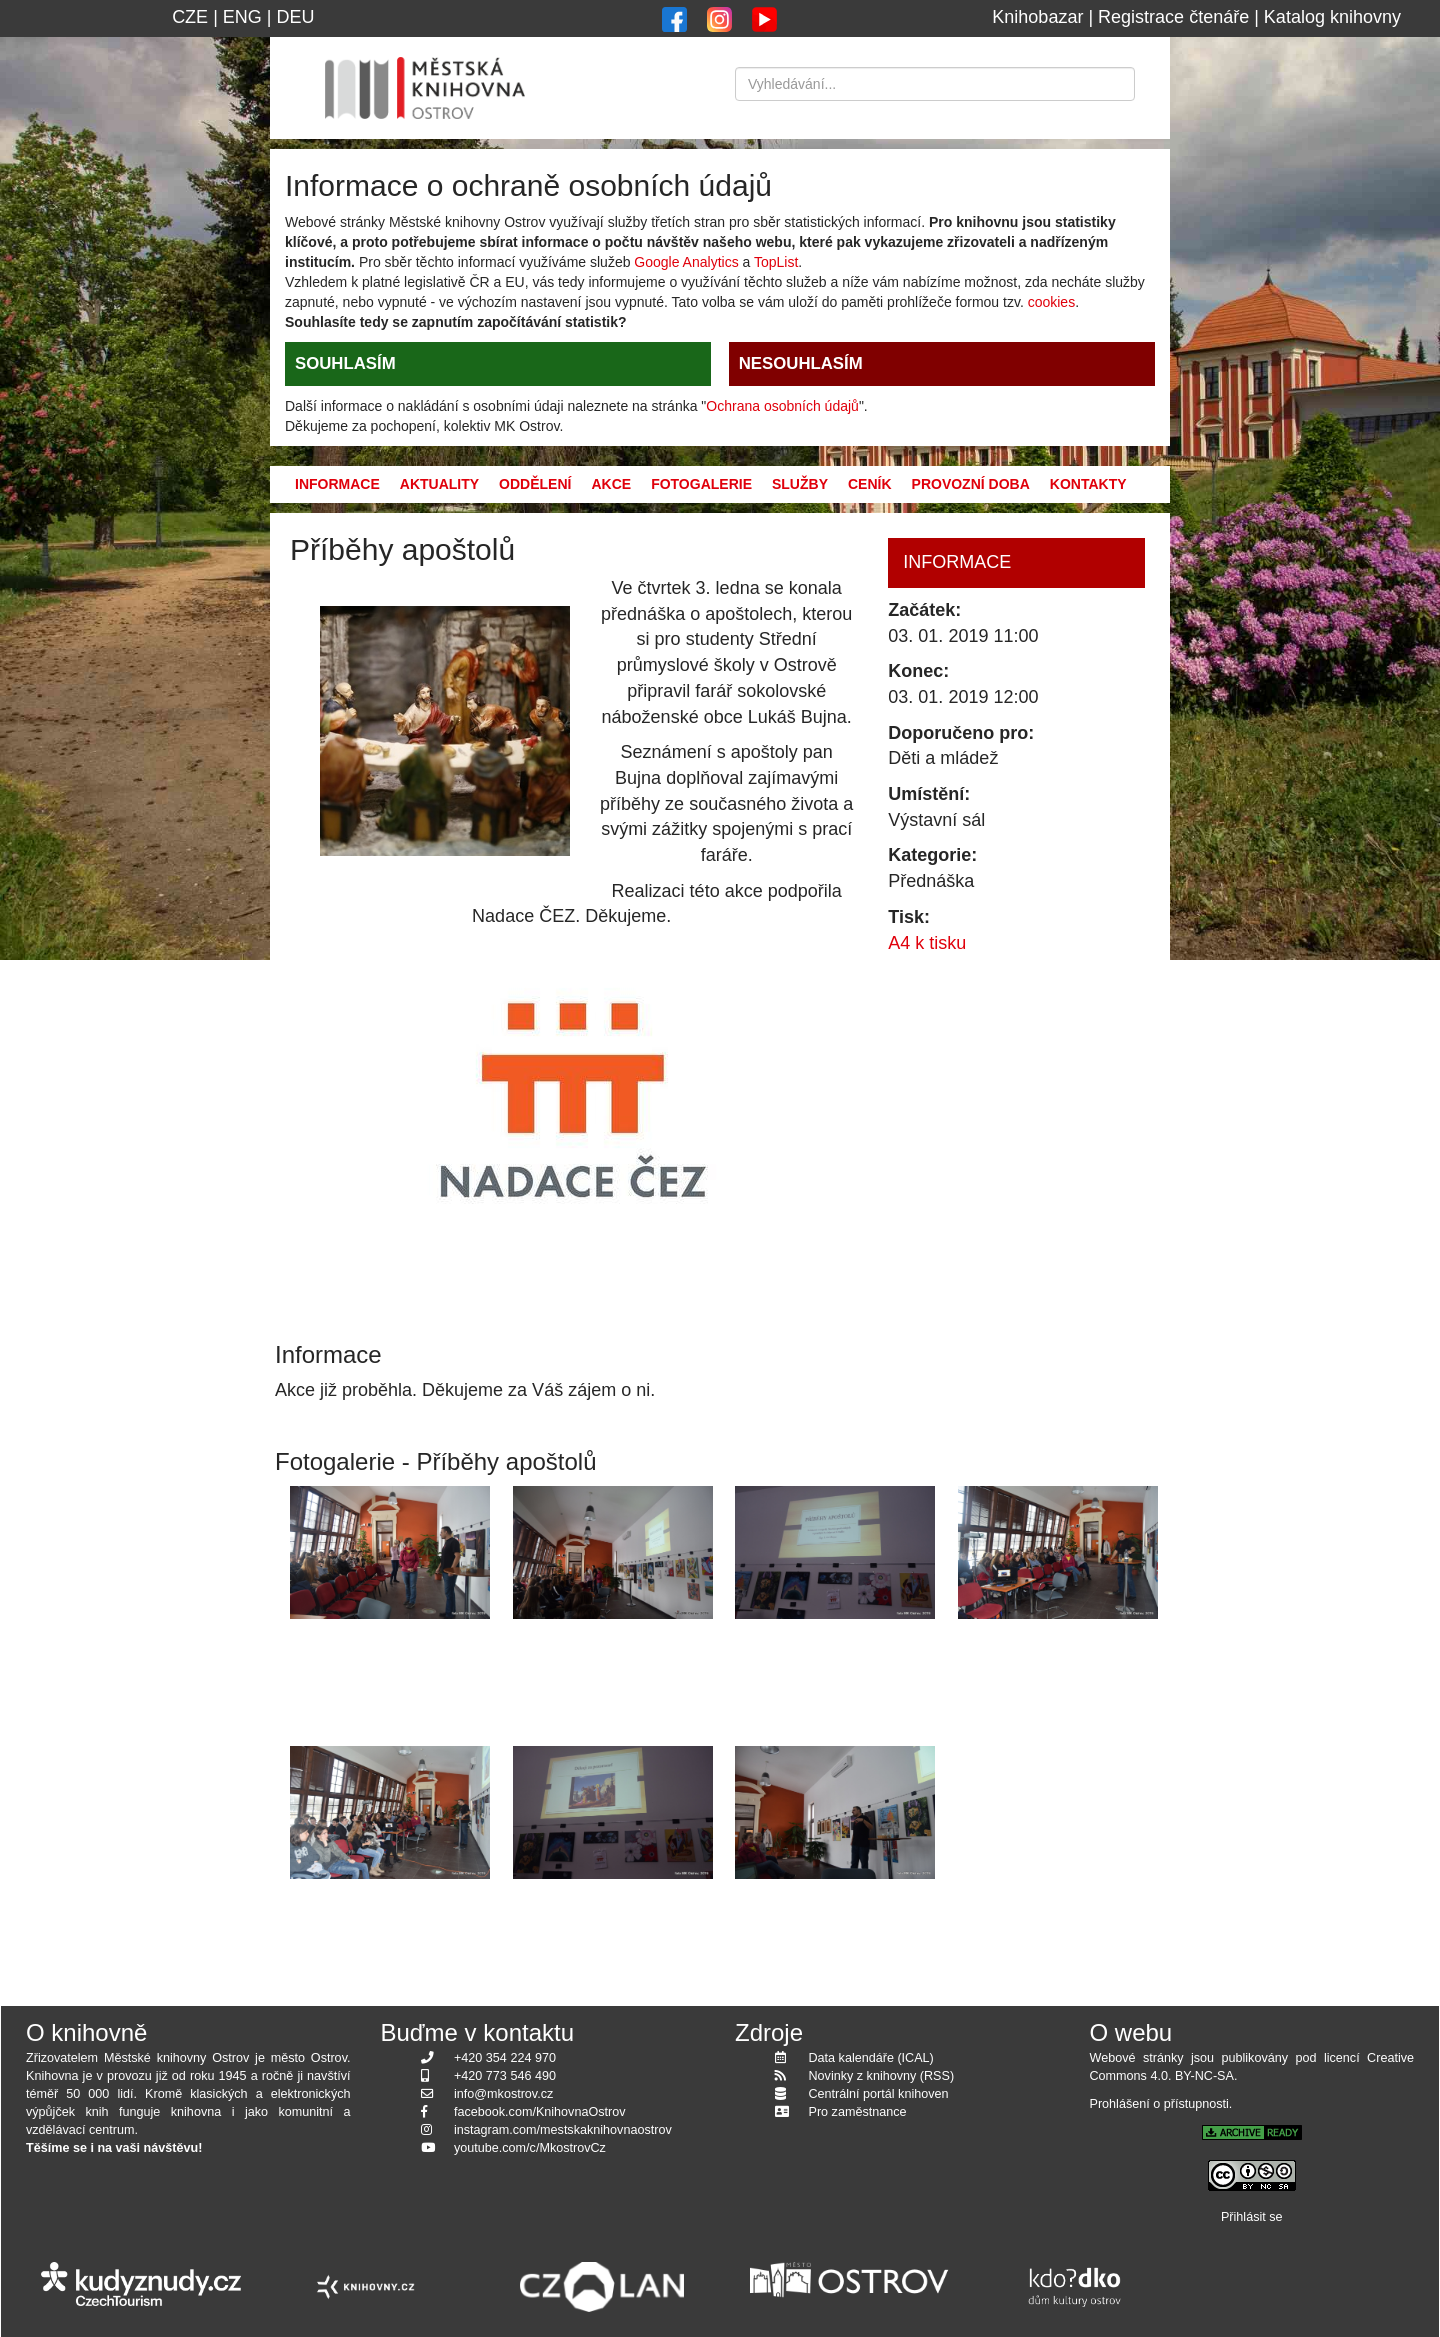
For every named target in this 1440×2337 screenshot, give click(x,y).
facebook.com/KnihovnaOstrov (540, 2112)
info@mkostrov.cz (503, 2094)
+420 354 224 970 (505, 2058)
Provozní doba (971, 484)
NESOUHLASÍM (801, 363)
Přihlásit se (1252, 2217)
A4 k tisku (927, 943)
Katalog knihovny (1332, 17)
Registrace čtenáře (1173, 17)
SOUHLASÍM (345, 363)
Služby (800, 484)
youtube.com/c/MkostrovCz (530, 2148)
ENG (242, 17)
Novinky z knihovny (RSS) (882, 2076)
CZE (190, 17)
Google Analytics (686, 262)
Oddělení (535, 484)
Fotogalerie (701, 484)
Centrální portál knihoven (879, 2094)
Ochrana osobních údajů (782, 406)
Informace (337, 484)
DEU (296, 17)
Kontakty (1088, 484)
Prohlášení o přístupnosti (1159, 2104)
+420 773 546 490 (505, 2076)
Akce (611, 484)
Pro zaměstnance (858, 2112)
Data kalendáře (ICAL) (871, 2058)
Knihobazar (1037, 17)
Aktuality (439, 484)
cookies (1051, 302)
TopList (776, 262)
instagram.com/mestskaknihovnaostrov (563, 2130)
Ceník (870, 484)
